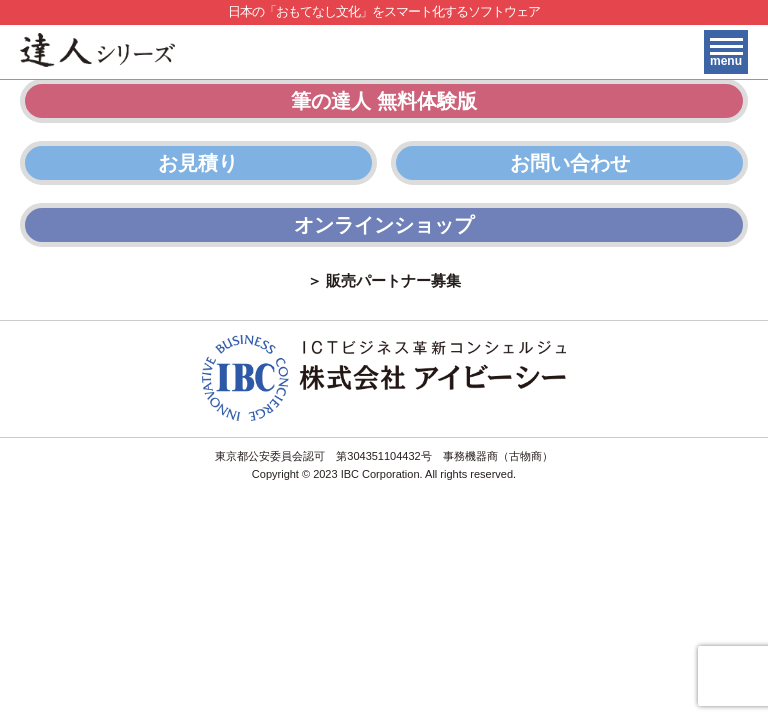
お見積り (198, 163)
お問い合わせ (570, 163)
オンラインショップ (384, 225)
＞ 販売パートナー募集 (384, 280)
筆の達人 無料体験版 (384, 101)
